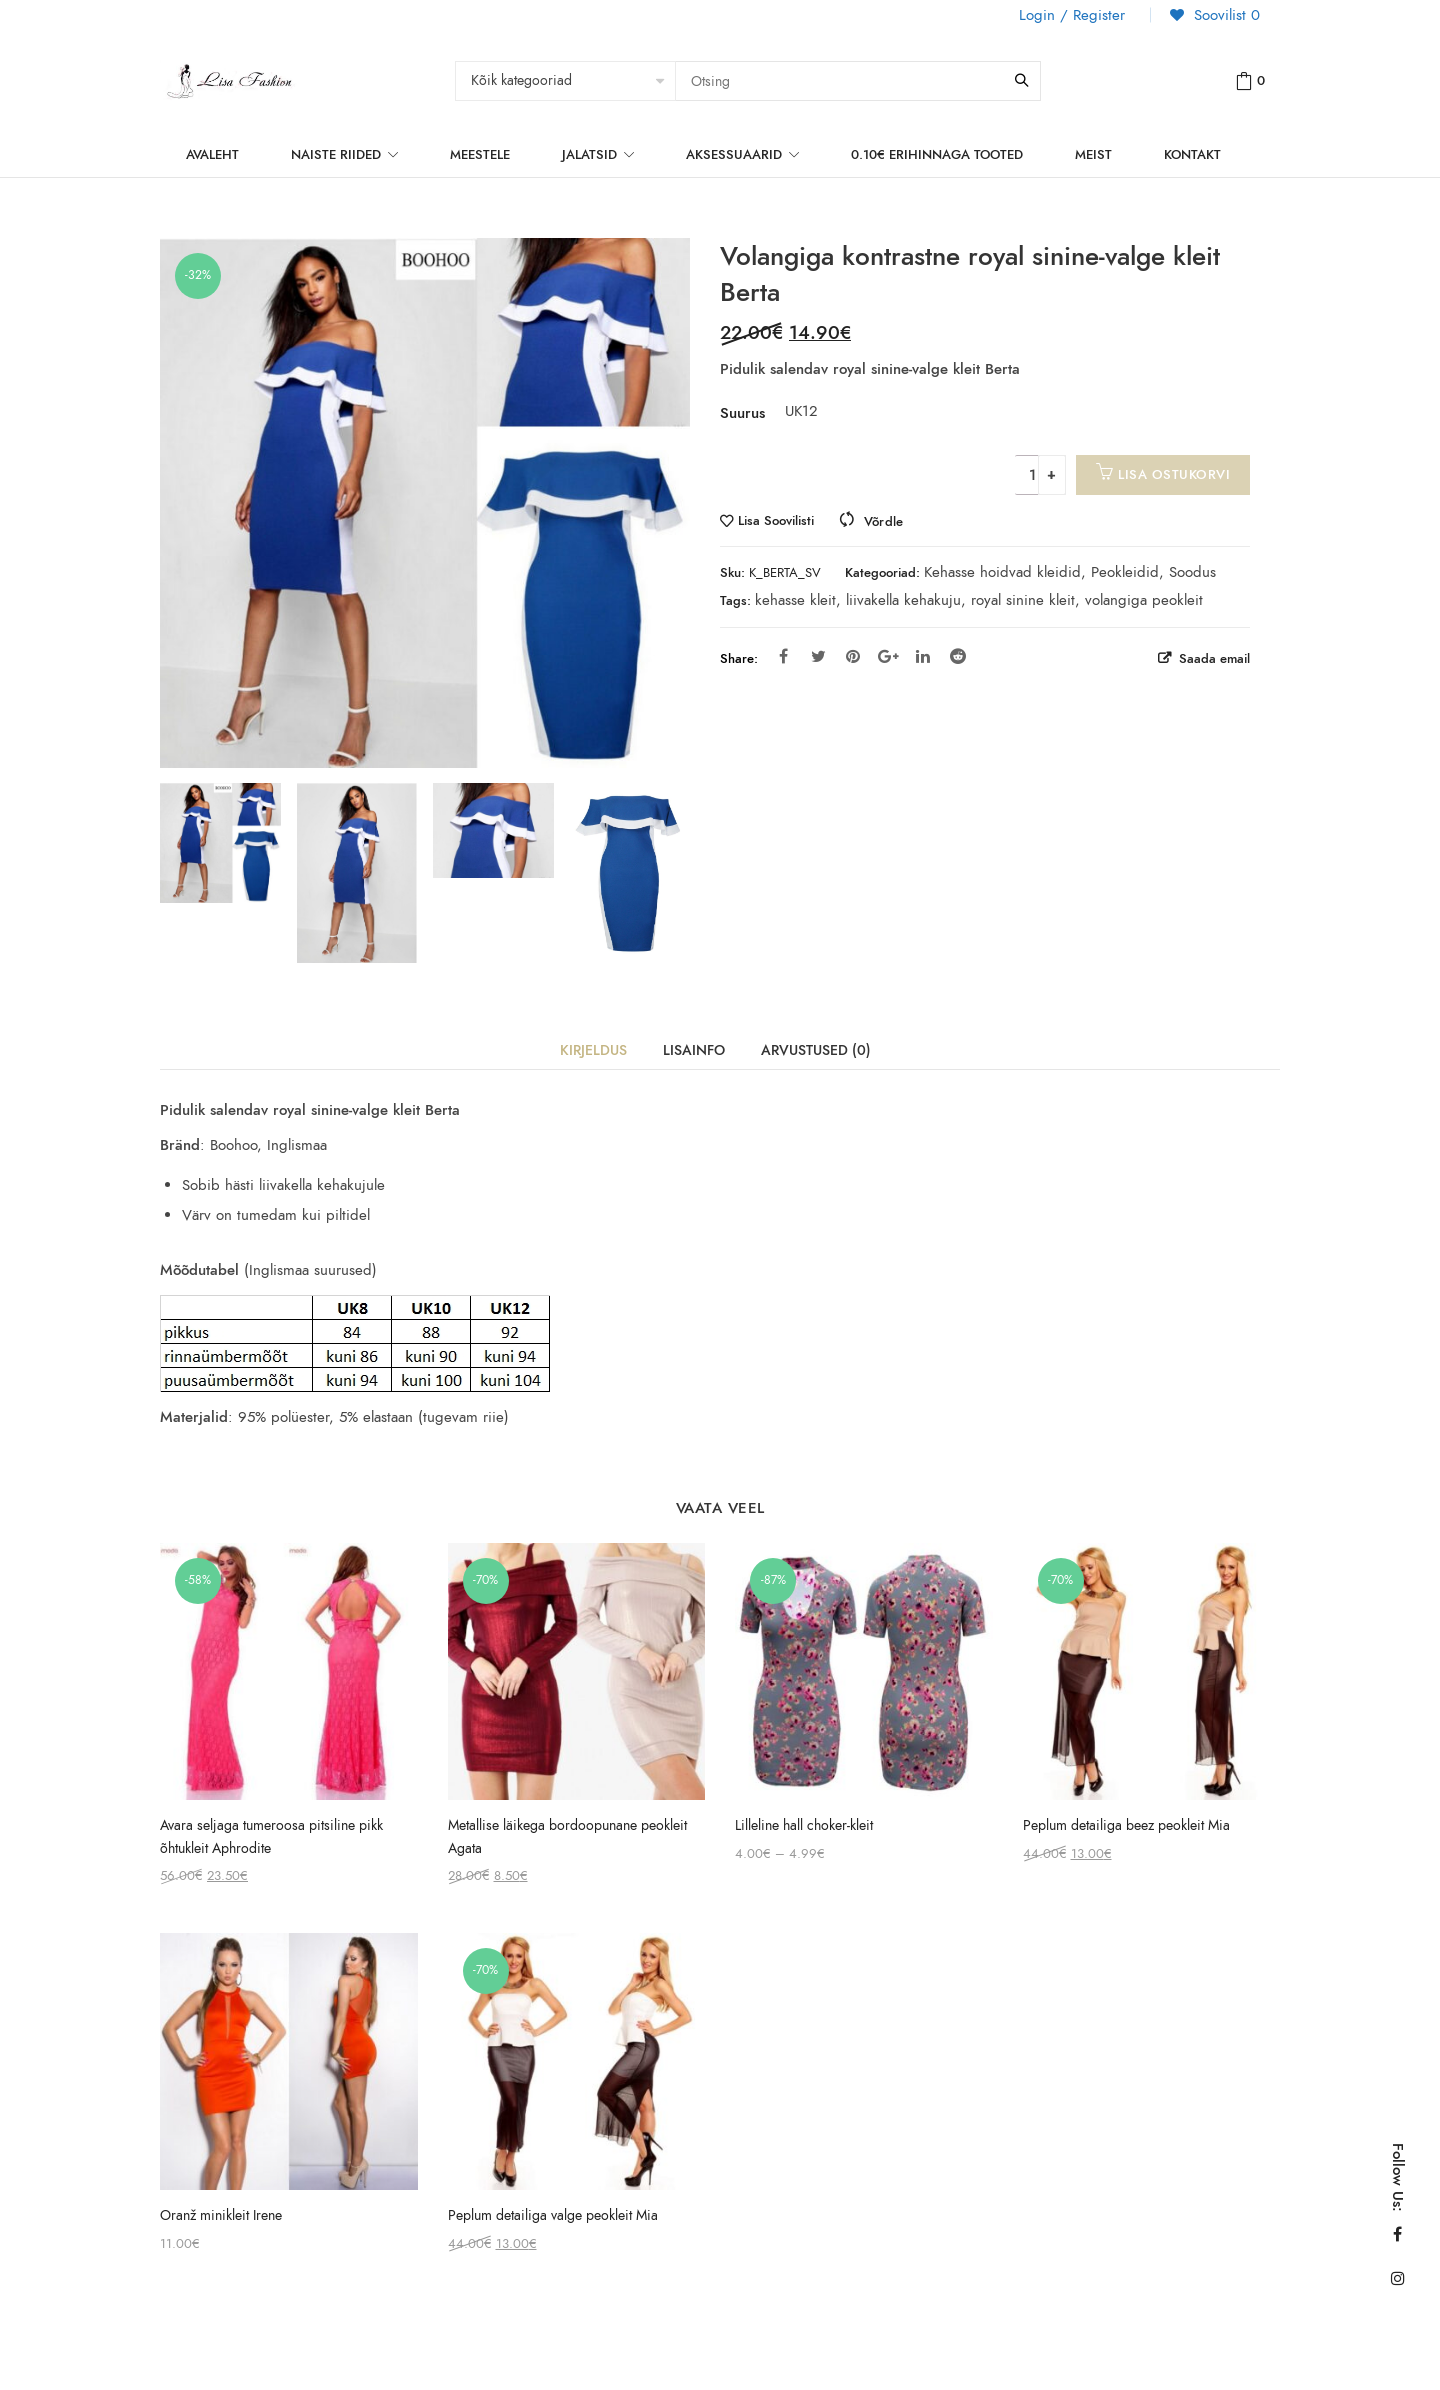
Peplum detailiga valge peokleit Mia (553, 2215)
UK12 (797, 411)
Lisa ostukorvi (1174, 474)
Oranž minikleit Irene (221, 2215)
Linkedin (923, 656)
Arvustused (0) (816, 1050)
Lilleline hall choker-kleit (804, 1825)
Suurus (742, 413)
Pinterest (853, 656)
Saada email (1212, 658)
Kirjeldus (593, 1050)
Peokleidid (1125, 572)
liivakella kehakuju (903, 600)
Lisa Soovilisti (776, 521)
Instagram (1398, 2278)
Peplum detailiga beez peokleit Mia (1126, 1825)
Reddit (958, 656)
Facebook (783, 656)
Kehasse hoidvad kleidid (1002, 572)
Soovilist (1224, 15)
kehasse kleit (795, 600)
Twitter (818, 656)
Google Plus (888, 656)
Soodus (1192, 572)
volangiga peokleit (1144, 600)
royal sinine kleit (1023, 600)
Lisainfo (694, 1050)
